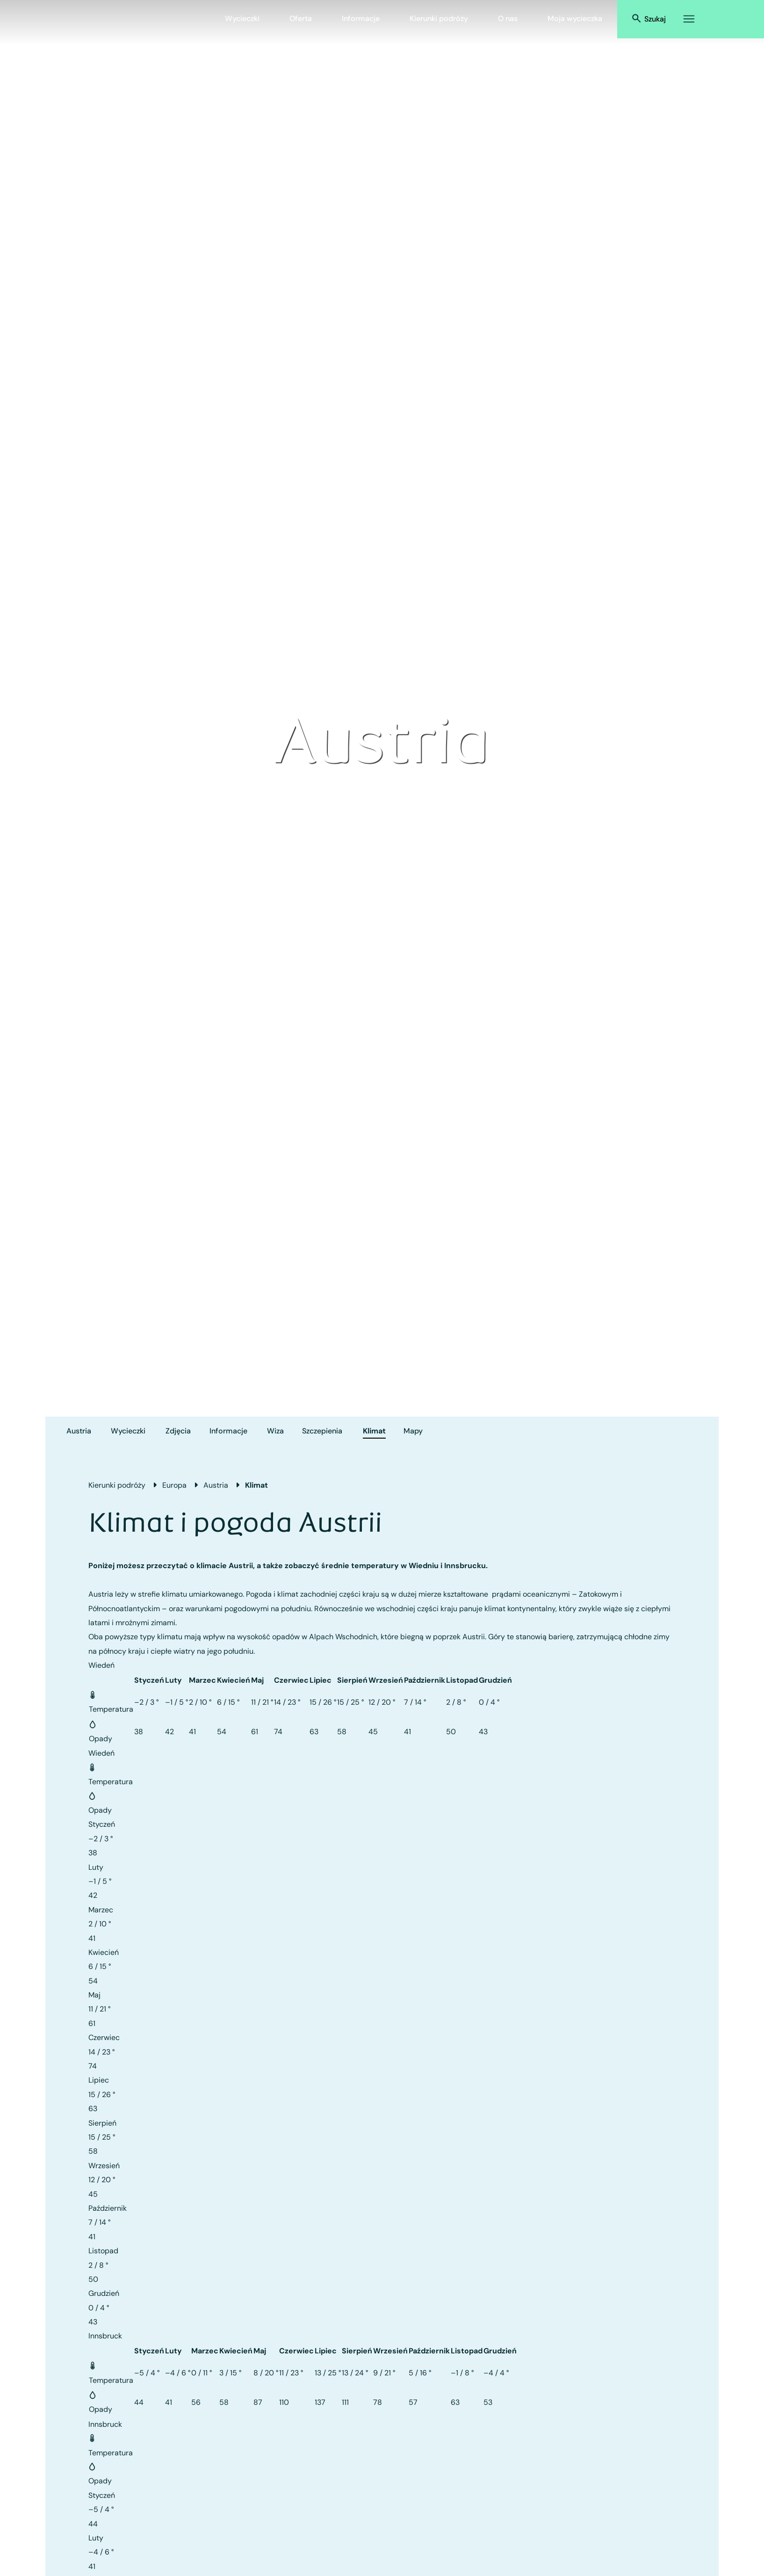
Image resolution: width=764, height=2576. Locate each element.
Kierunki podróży (439, 18)
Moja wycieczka (575, 18)
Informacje (361, 18)
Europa (174, 1485)
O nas (508, 18)
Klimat (374, 1431)
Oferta (300, 18)
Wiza (275, 1431)
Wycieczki (242, 18)
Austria (78, 1431)
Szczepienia (322, 1431)
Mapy (413, 1431)
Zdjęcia (178, 1431)
